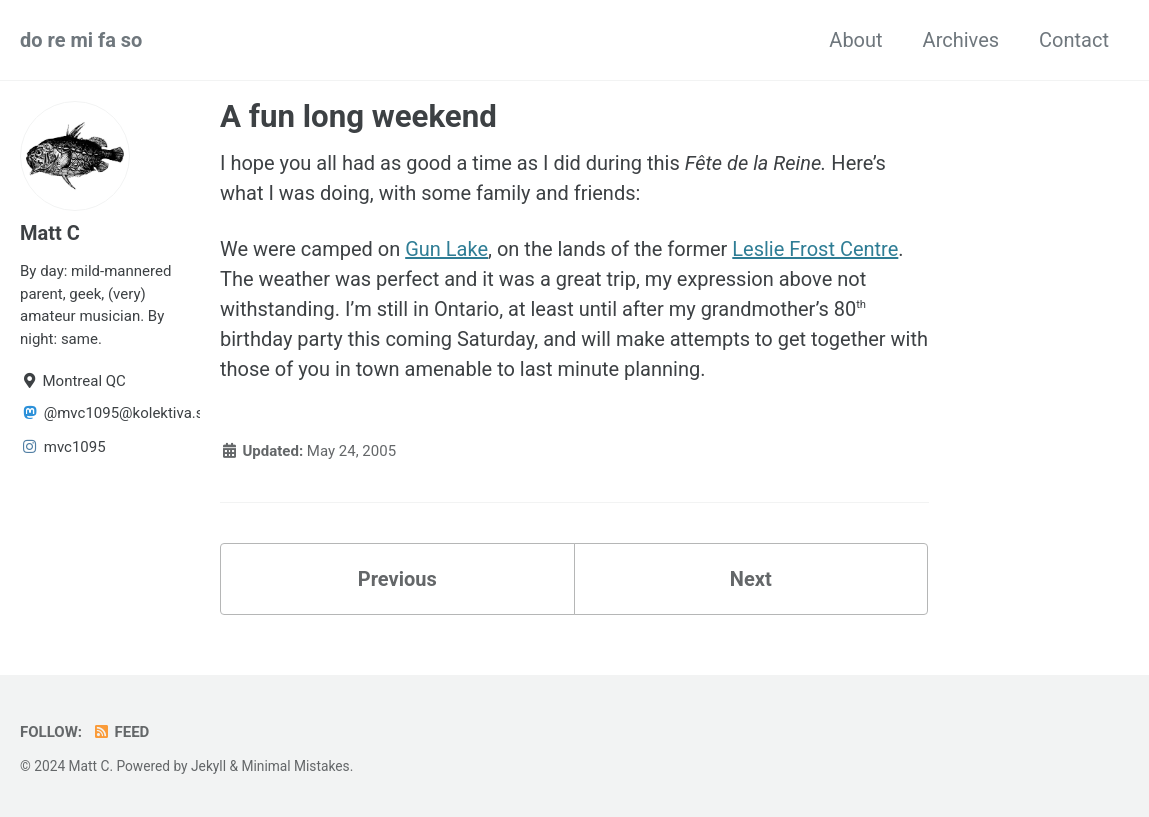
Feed (120, 732)
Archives (961, 40)
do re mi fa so (81, 40)
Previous (397, 579)
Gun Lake (446, 249)
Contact (1074, 40)
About (855, 40)
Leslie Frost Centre (815, 249)
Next (751, 579)
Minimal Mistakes (295, 766)
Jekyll (208, 766)
